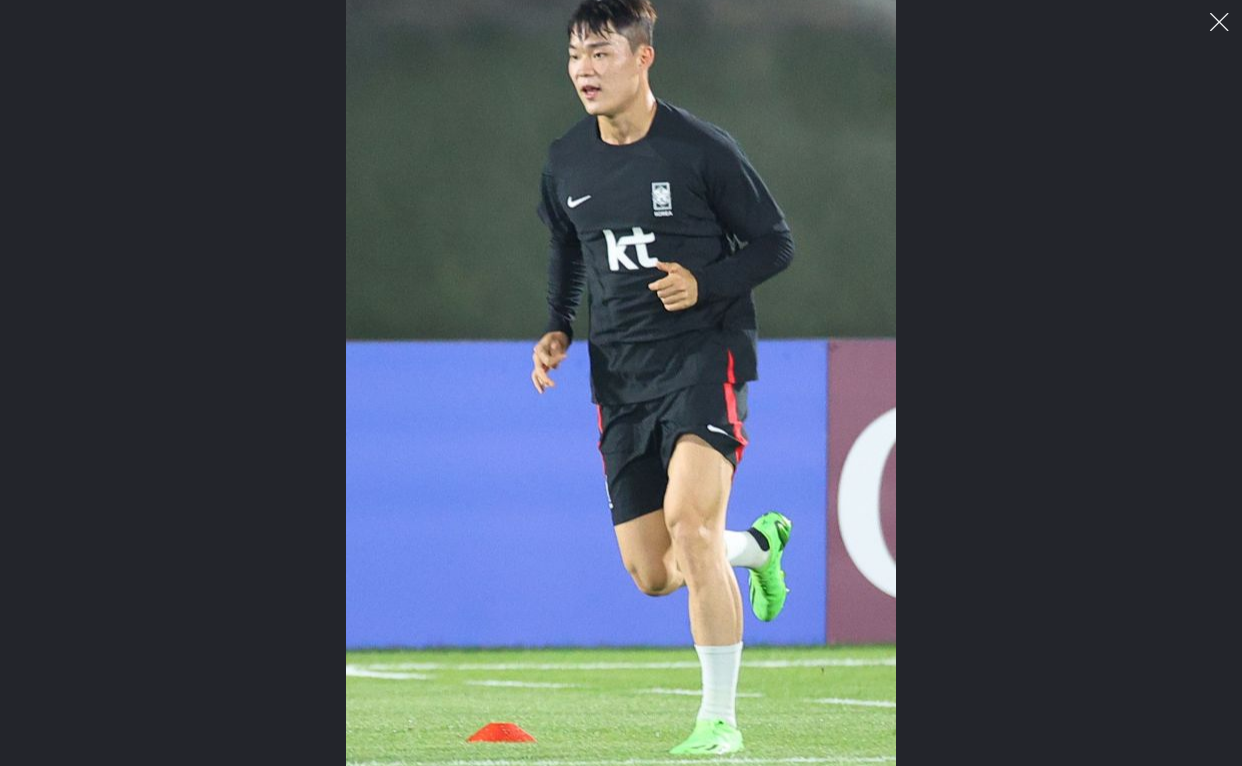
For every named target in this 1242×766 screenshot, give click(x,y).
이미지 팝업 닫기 (1219, 22)
